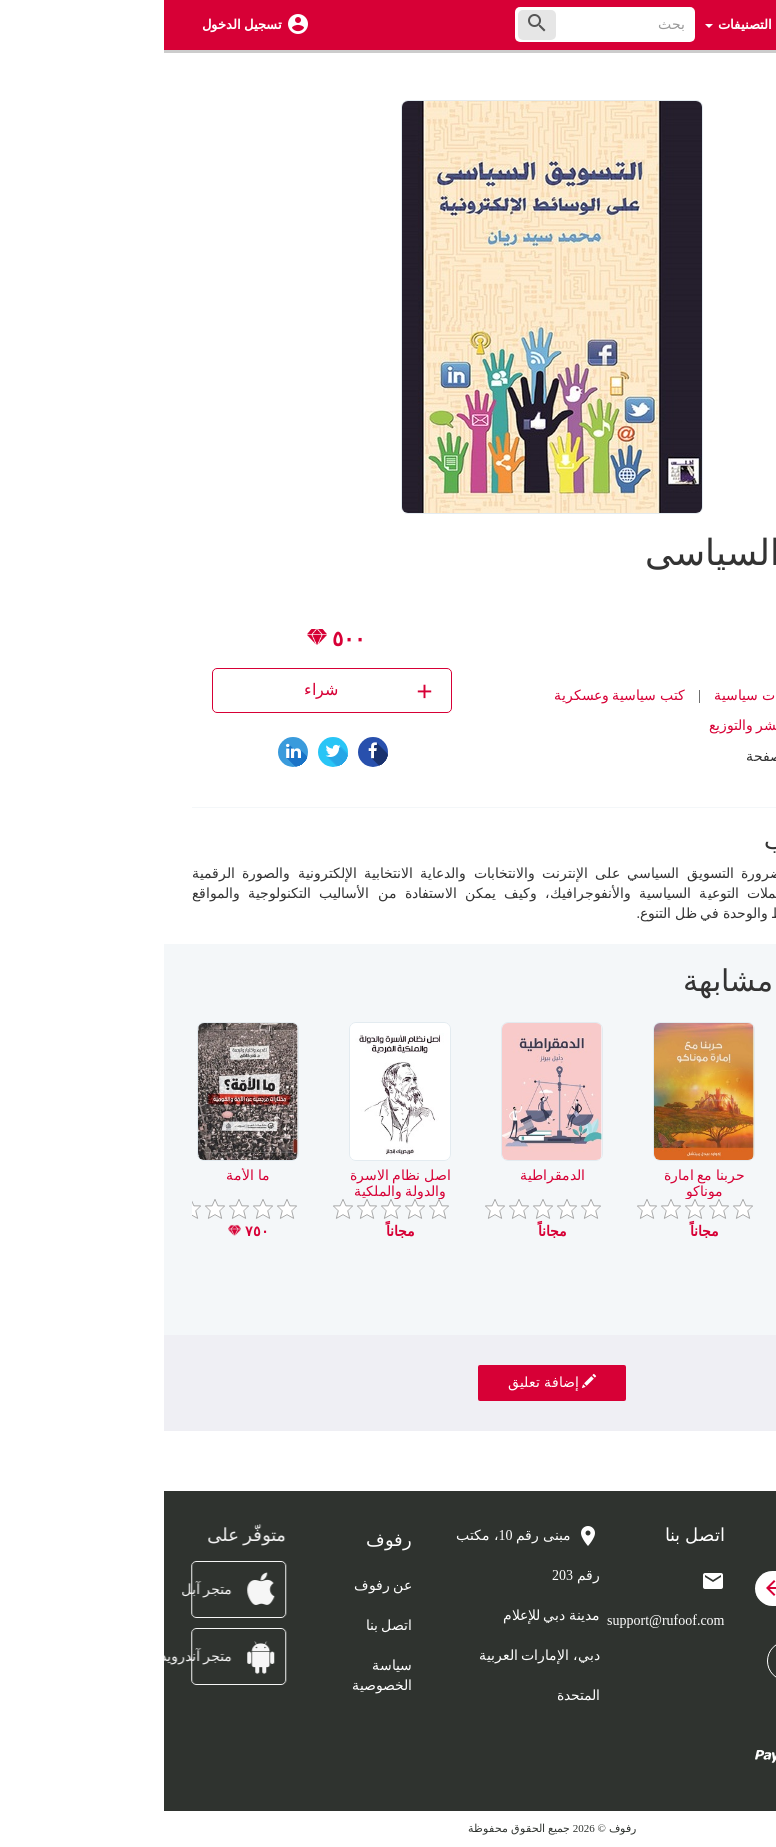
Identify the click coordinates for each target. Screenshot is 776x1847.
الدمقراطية (388, 1175)
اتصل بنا (225, 1625)
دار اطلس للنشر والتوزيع (616, 725)
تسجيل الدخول (78, 24)
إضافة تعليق (388, 1382)
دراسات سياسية (597, 695)
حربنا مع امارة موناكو (540, 1183)
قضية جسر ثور (692, 1175)
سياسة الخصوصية (218, 1675)
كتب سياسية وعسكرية (455, 695)
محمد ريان (651, 635)
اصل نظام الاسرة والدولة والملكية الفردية (236, 1191)
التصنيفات (574, 24)
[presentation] (733, 989)
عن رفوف (219, 1585)
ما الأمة (84, 1175)
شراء (206, 690)
